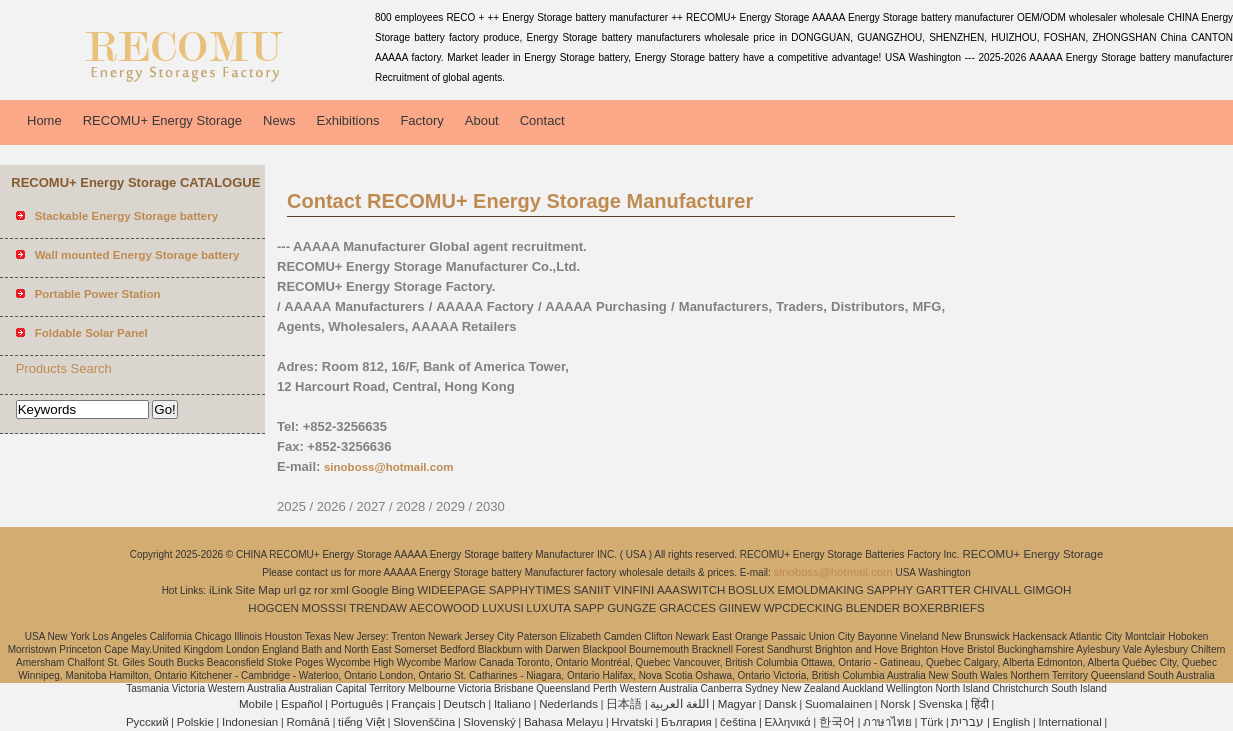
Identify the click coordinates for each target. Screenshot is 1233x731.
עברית (967, 722)
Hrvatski (632, 722)
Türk (931, 722)
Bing (402, 590)
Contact (542, 120)
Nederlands (568, 704)
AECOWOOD (445, 608)
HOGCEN (273, 608)
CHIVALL (997, 590)
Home (44, 120)
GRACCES (687, 608)
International (1069, 722)
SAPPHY (890, 590)
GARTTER (943, 590)
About (482, 120)
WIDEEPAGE (451, 590)
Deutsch (465, 704)
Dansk (780, 704)
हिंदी (980, 704)
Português (357, 704)
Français (413, 704)
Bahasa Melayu (563, 722)
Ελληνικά (788, 722)
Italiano (512, 704)
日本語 (624, 704)
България (686, 722)
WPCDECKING (803, 608)
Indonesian (250, 722)
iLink (221, 590)
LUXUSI (503, 608)
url (290, 590)
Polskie (195, 722)
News (279, 120)
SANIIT (591, 590)
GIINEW (740, 608)
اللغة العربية (679, 704)
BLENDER (873, 608)
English (1012, 722)
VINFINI (633, 590)
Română (307, 722)
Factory (421, 120)
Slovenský (489, 722)
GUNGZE (631, 608)
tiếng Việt (361, 722)
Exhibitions (348, 120)
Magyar (737, 704)
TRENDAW (378, 608)
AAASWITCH (691, 590)
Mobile (256, 704)
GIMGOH (1047, 590)
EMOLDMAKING (821, 590)
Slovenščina (424, 722)
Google (370, 590)
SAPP (589, 608)
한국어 (837, 722)
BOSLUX (751, 590)
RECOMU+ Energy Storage (162, 120)
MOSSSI (324, 608)
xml (340, 590)
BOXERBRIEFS (944, 608)
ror (321, 590)
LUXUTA (548, 608)
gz (305, 590)
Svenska (940, 704)
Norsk (895, 704)
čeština (738, 722)
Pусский (147, 722)
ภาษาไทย (887, 722)
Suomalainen (838, 704)
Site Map (257, 590)
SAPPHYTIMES (530, 590)
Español (302, 704)
